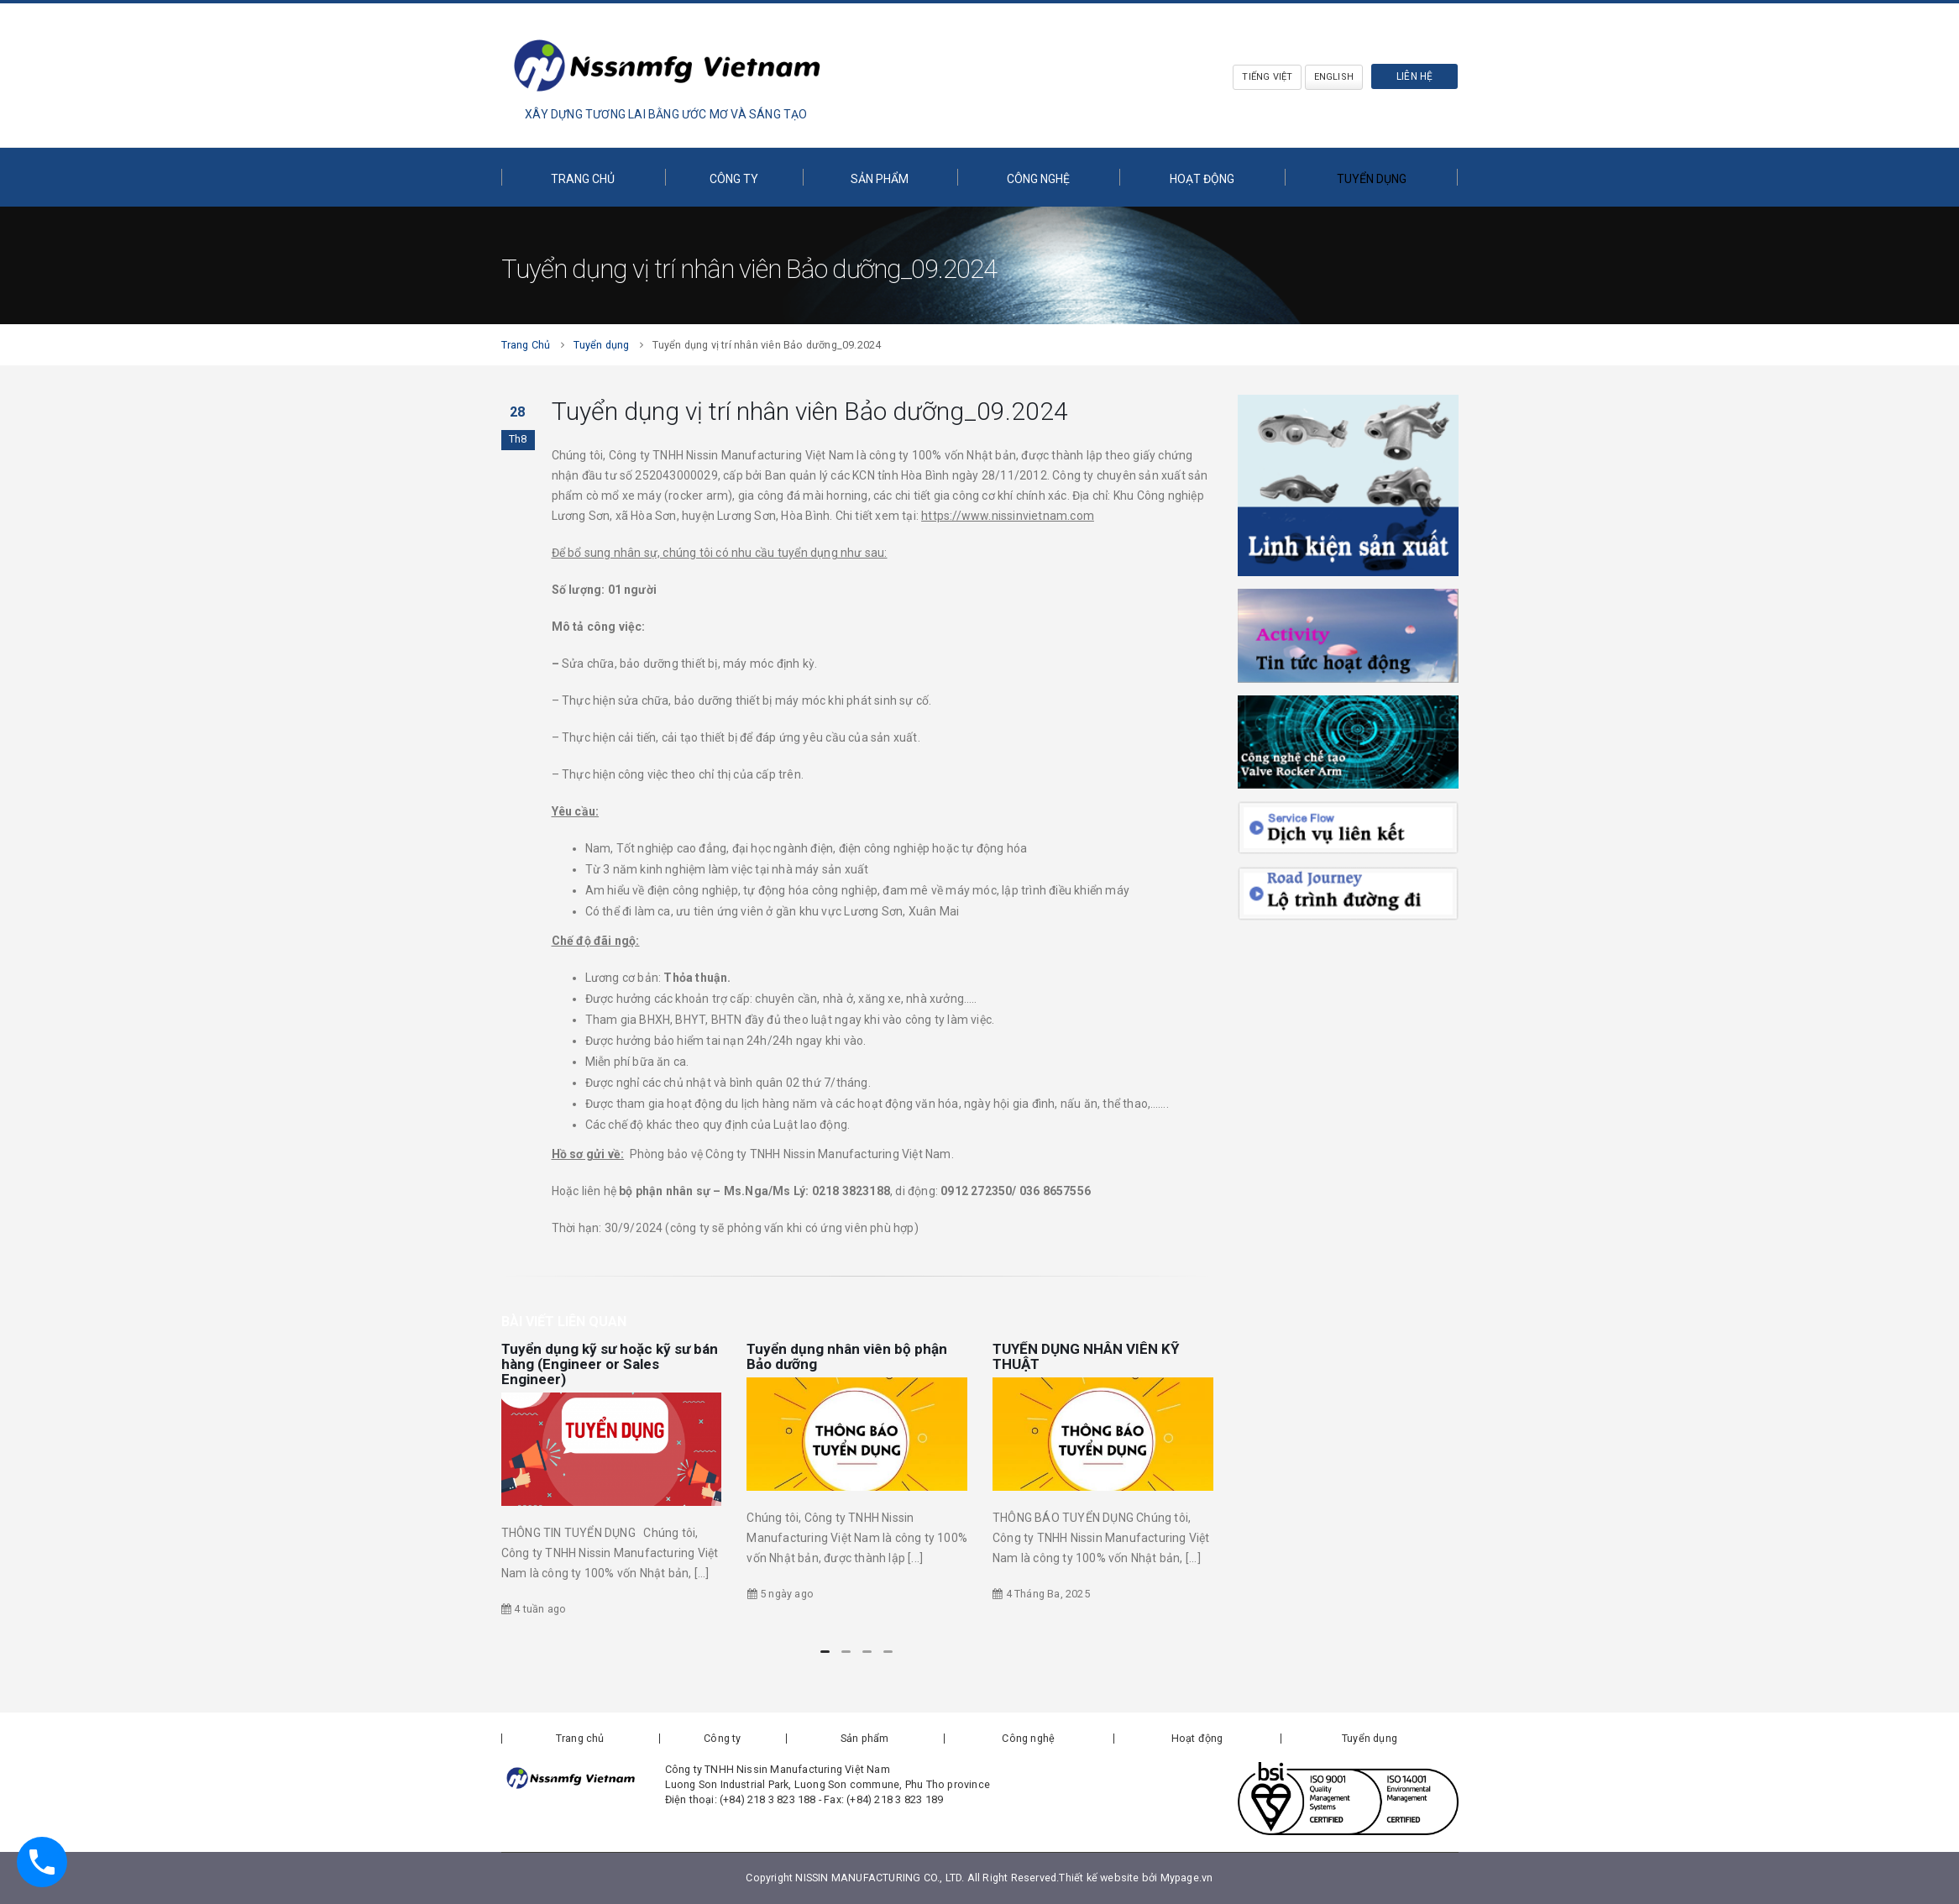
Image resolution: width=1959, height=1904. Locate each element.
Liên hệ (1414, 76)
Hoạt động (1202, 179)
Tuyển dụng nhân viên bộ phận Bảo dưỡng (846, 1356)
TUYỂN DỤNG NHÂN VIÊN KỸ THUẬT (1086, 1356)
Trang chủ (583, 179)
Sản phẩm (880, 179)
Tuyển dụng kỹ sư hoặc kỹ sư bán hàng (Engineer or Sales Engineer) (609, 1363)
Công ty (734, 179)
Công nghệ (1038, 179)
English (1334, 76)
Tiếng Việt (1267, 76)
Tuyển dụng (1371, 179)
